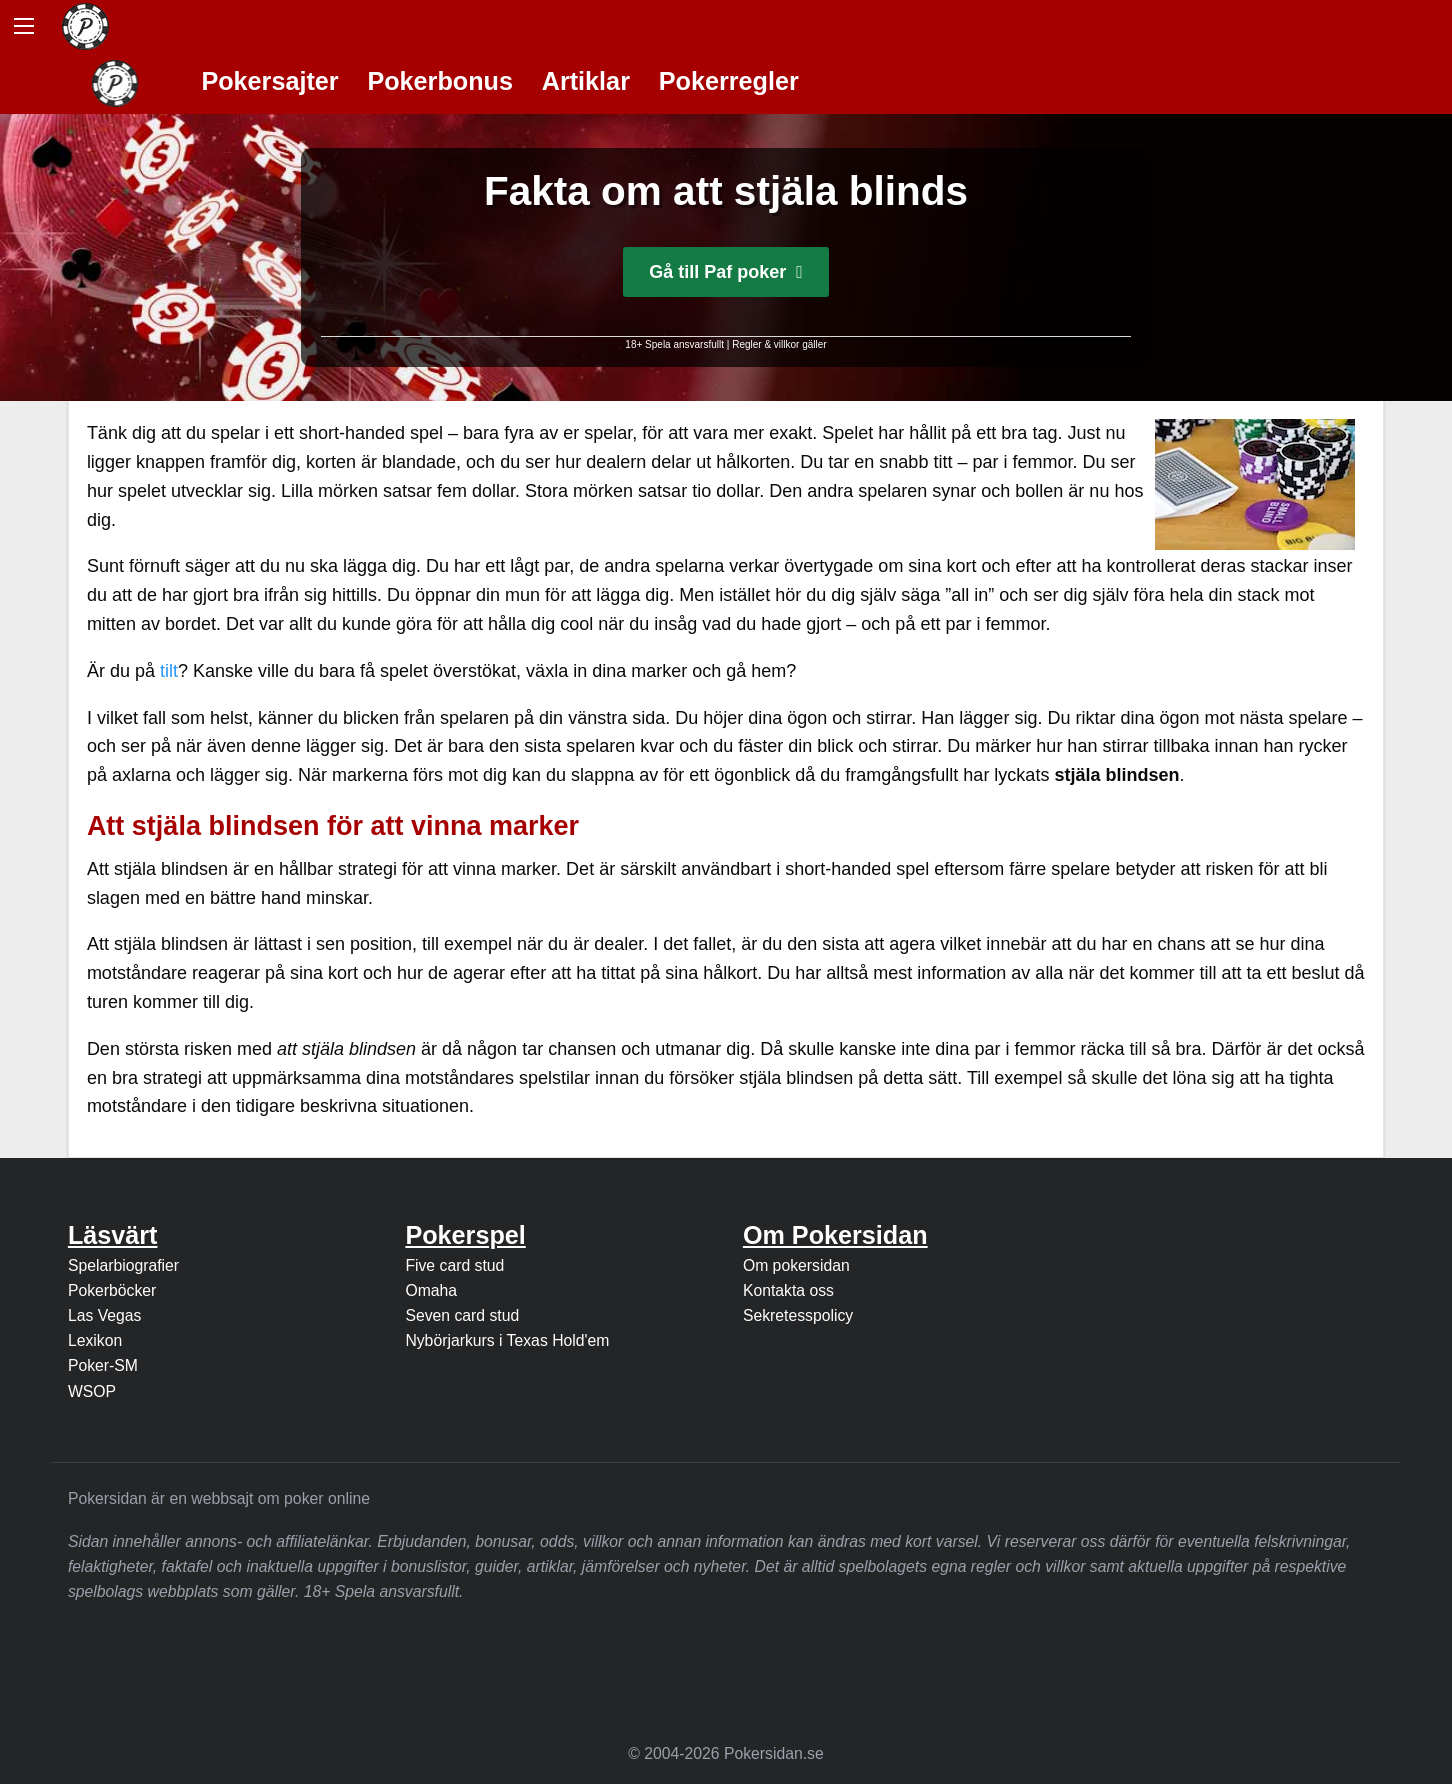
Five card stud (454, 1265)
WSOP (92, 1391)
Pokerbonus (440, 81)
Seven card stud (462, 1315)
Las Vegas (105, 1315)
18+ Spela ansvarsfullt (674, 344)
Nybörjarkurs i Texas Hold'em (507, 1340)
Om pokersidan (796, 1265)
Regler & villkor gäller (779, 344)
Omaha (431, 1290)
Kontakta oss (788, 1290)
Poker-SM (103, 1365)
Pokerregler (729, 81)
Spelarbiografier (123, 1265)
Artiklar (586, 81)
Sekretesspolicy (798, 1315)
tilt (169, 671)
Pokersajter (269, 81)
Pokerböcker (112, 1290)
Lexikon (95, 1340)
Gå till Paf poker (726, 272)
